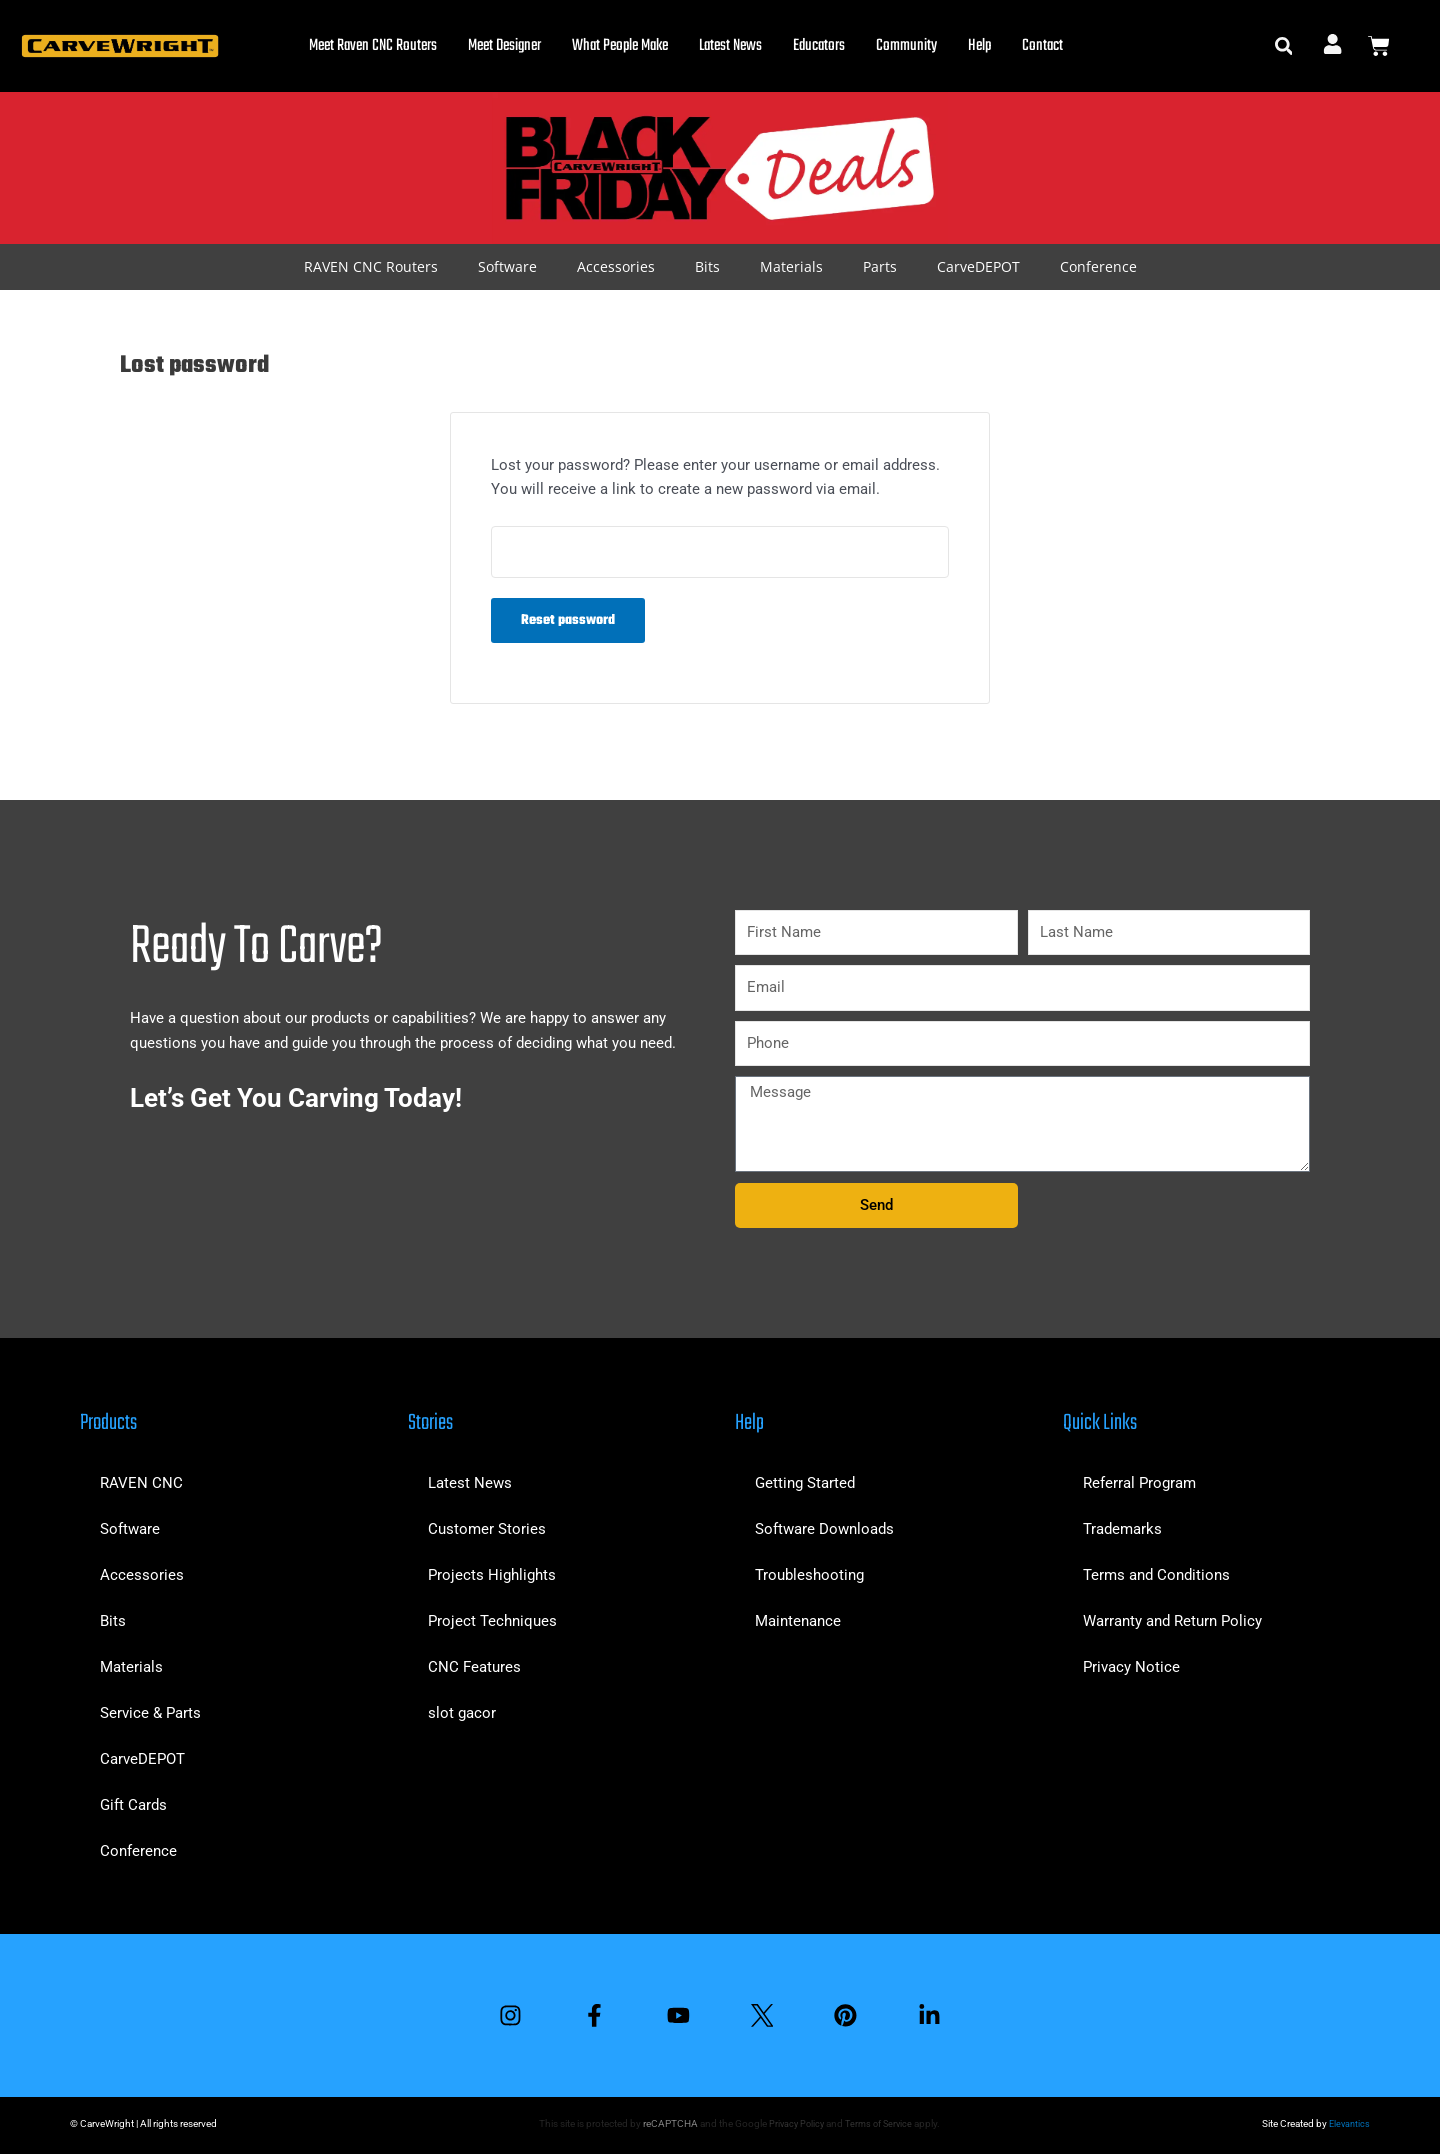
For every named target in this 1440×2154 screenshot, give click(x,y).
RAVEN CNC (141, 1479)
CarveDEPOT (978, 266)
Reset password (568, 622)
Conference (1098, 266)
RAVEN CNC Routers (371, 266)
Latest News (730, 46)
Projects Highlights (492, 1571)
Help (979, 46)
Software (507, 266)
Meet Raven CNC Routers (373, 46)
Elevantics (1348, 2123)
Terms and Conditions (1156, 1571)
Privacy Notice (1131, 1663)
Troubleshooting (809, 1571)
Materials (791, 266)
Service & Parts (150, 1709)
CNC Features (474, 1663)
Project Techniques (492, 1617)
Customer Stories (487, 1525)
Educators (819, 46)
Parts (880, 266)
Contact (1042, 46)
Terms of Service (879, 2123)
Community (906, 46)
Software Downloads (824, 1525)
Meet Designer (504, 46)
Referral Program (1139, 1479)
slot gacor (462, 1709)
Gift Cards (133, 1801)
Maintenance (798, 1617)
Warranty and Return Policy (1172, 1617)
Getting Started (805, 1479)
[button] (1283, 46)
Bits (707, 266)
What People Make (620, 46)
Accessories (616, 266)
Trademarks (1122, 1525)
